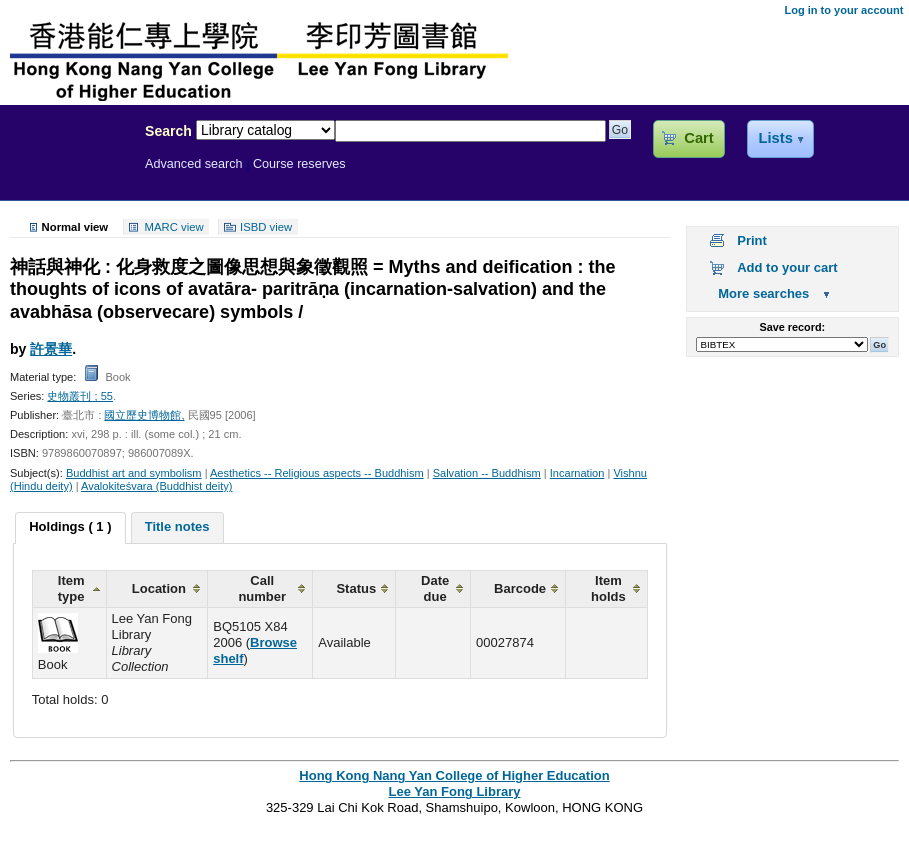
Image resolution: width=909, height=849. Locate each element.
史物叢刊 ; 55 (80, 396)
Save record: (792, 327)
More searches (763, 293)
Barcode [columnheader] (520, 588)
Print (752, 240)
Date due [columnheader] (435, 588)
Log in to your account (843, 10)
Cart (698, 138)
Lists (775, 138)
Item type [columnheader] (71, 588)
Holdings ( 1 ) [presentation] (70, 526)
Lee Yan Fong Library (67, 174)
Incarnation (577, 473)
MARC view (174, 227)
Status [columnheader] (356, 588)
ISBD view (266, 227)
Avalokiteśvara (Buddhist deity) (156, 486)
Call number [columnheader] (262, 588)
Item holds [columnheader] (608, 588)
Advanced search (194, 164)
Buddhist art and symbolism (134, 473)
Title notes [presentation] (177, 526)
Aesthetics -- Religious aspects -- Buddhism (317, 473)
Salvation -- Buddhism (487, 473)
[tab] (70, 528)
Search (168, 131)
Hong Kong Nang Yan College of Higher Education (454, 775)
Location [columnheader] (159, 588)
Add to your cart (787, 267)
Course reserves (299, 164)
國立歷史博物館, (144, 415)
